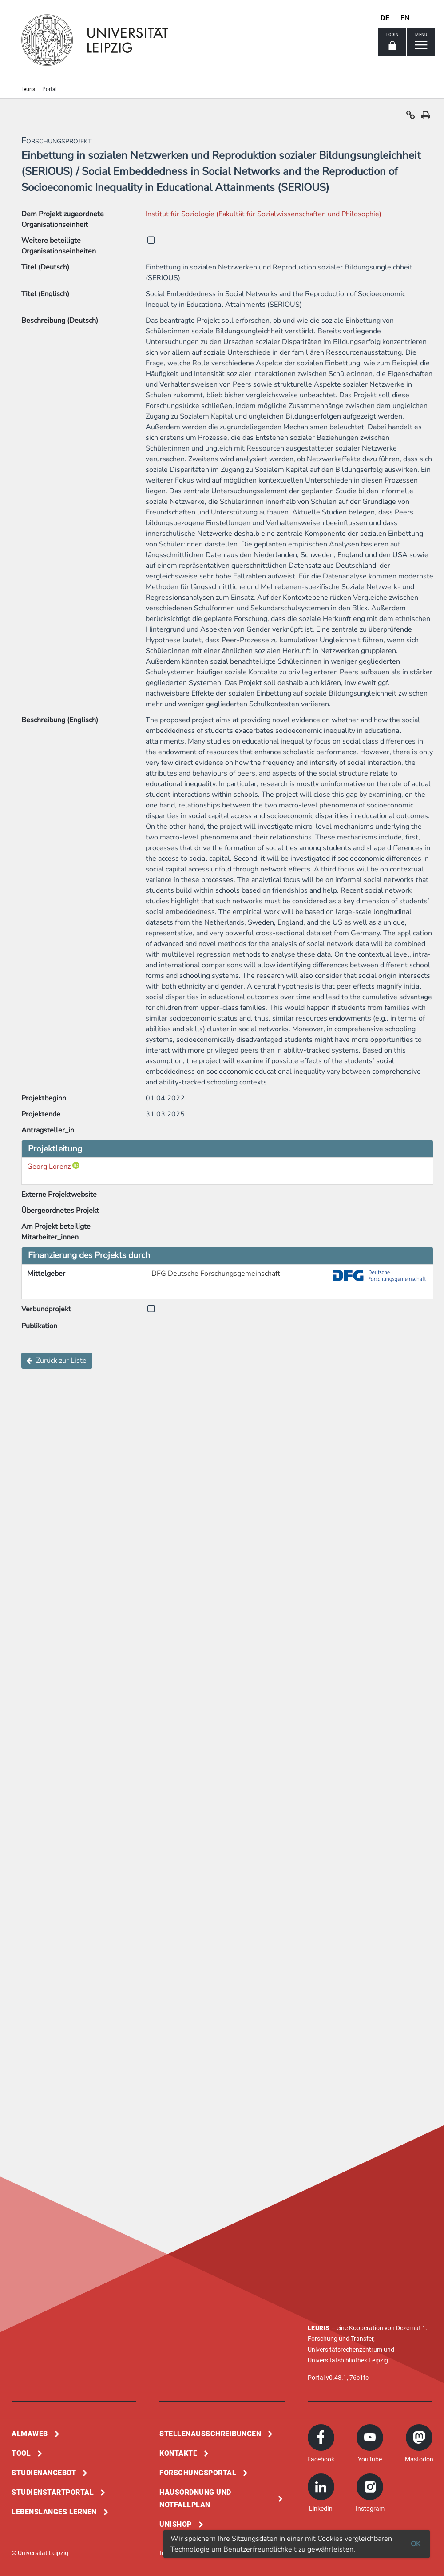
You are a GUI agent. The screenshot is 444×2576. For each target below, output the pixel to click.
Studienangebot (44, 2473)
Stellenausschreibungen (210, 2434)
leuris (28, 89)
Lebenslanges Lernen (54, 2512)
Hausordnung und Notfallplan (195, 2498)
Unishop (175, 2524)
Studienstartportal (53, 2492)
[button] (410, 117)
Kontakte (178, 2453)
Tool (21, 2453)
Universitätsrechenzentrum (345, 2349)
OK (415, 2544)
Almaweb (30, 2434)
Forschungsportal (197, 2473)
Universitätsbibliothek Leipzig (348, 2360)
